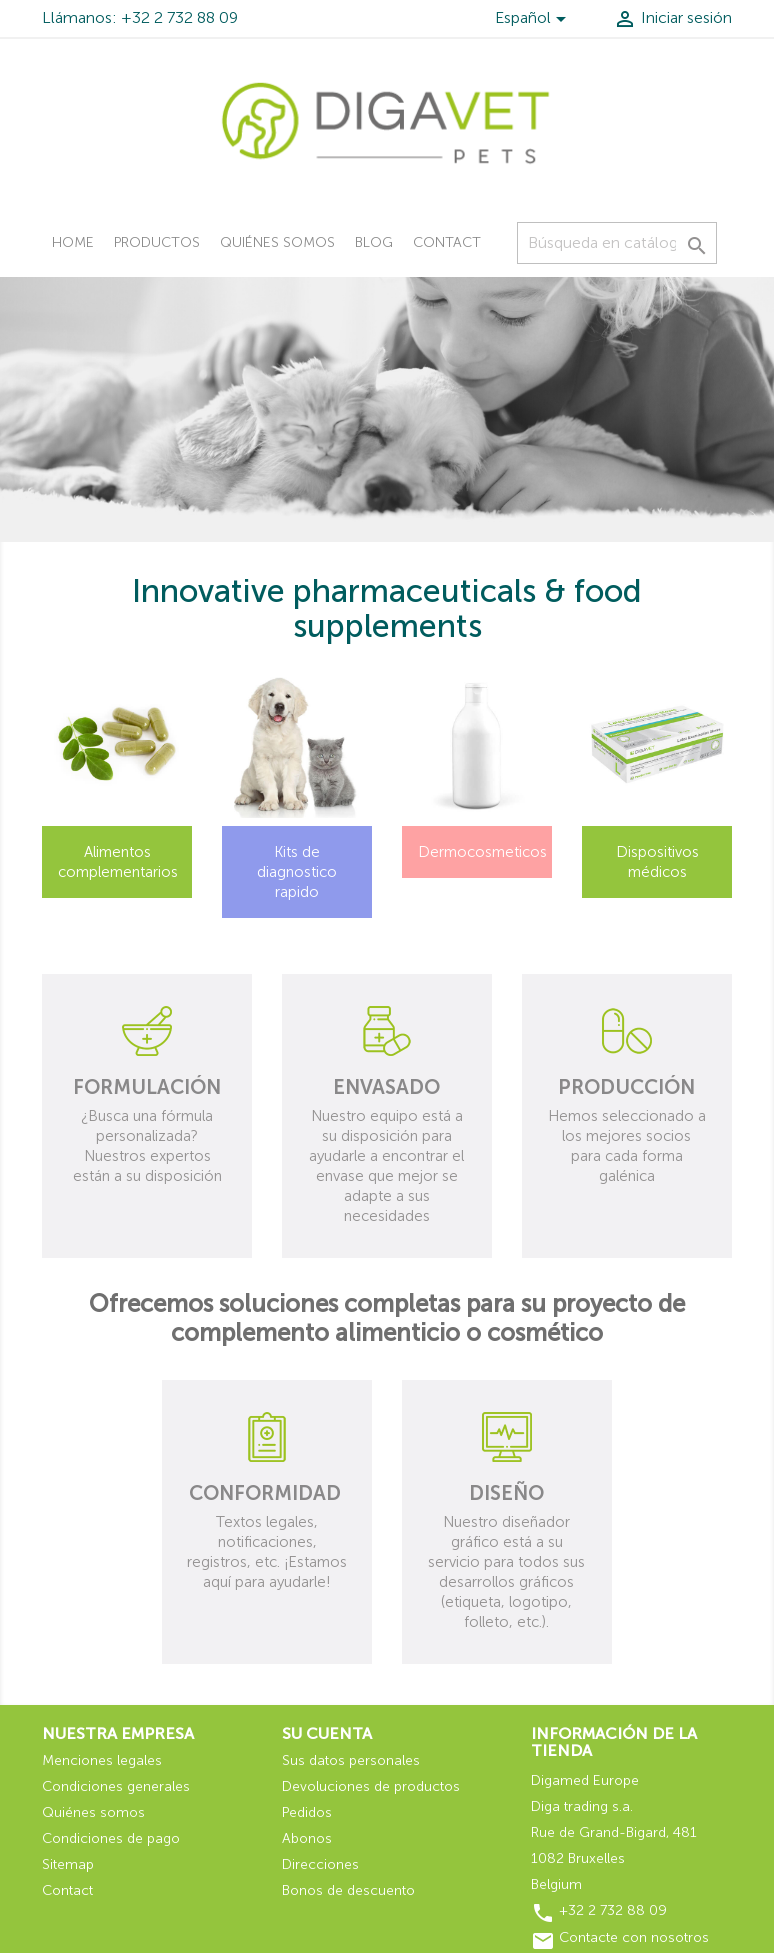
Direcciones (320, 1864)
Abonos (307, 1838)
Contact (447, 242)
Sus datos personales (351, 1760)
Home (73, 242)
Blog (374, 242)
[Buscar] (617, 243)
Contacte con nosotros (634, 1937)
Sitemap (68, 1864)
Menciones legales (102, 1760)
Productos (157, 242)
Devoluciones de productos (371, 1786)
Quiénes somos (277, 242)
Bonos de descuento (348, 1890)
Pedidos (307, 1812)
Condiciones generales (116, 1786)
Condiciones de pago (111, 1838)
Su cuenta (327, 1733)
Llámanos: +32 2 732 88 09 (140, 17)
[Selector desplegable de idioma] (534, 20)
